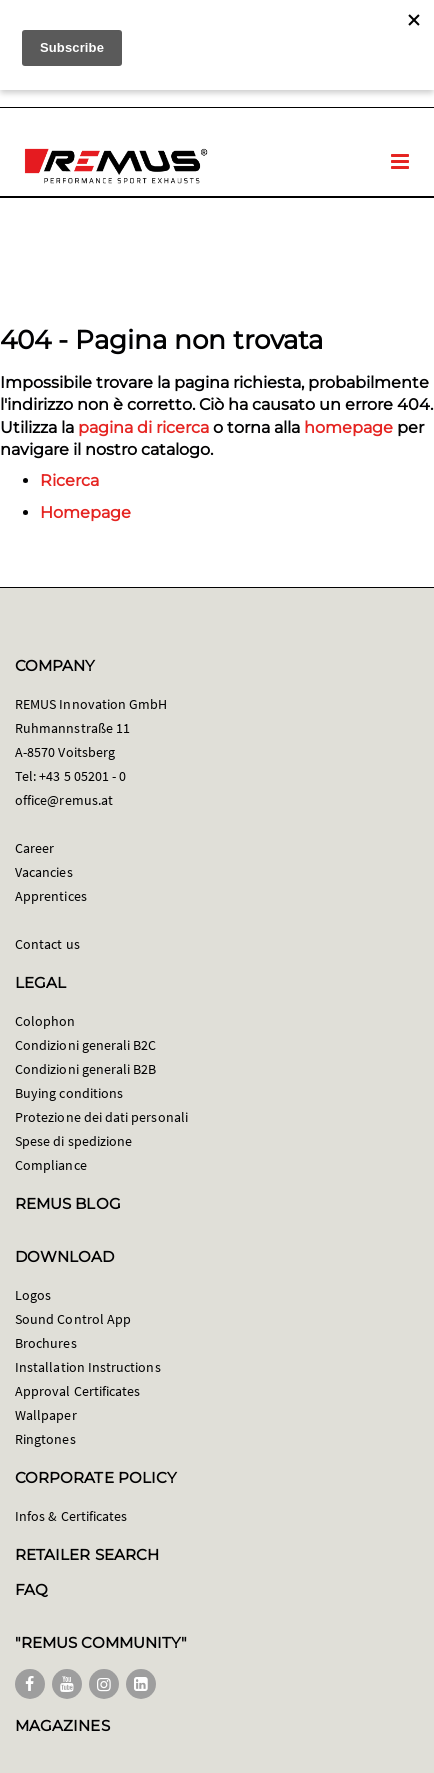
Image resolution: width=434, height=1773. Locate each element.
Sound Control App (73, 1319)
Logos (33, 1295)
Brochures (46, 1343)
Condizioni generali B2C (86, 1045)
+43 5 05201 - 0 (82, 776)
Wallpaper (46, 1415)
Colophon (45, 1021)
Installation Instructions (88, 1367)
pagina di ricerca (143, 427)
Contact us (47, 944)
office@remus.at (64, 800)
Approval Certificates (77, 1391)
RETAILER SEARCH (87, 1554)
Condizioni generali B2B (86, 1069)
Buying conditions (69, 1093)
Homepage (85, 512)
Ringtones (45, 1439)
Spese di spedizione (73, 1141)
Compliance (51, 1165)
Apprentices (51, 896)
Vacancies (44, 872)
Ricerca (69, 480)
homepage (348, 427)
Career (34, 848)
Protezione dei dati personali (101, 1117)
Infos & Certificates (71, 1516)
